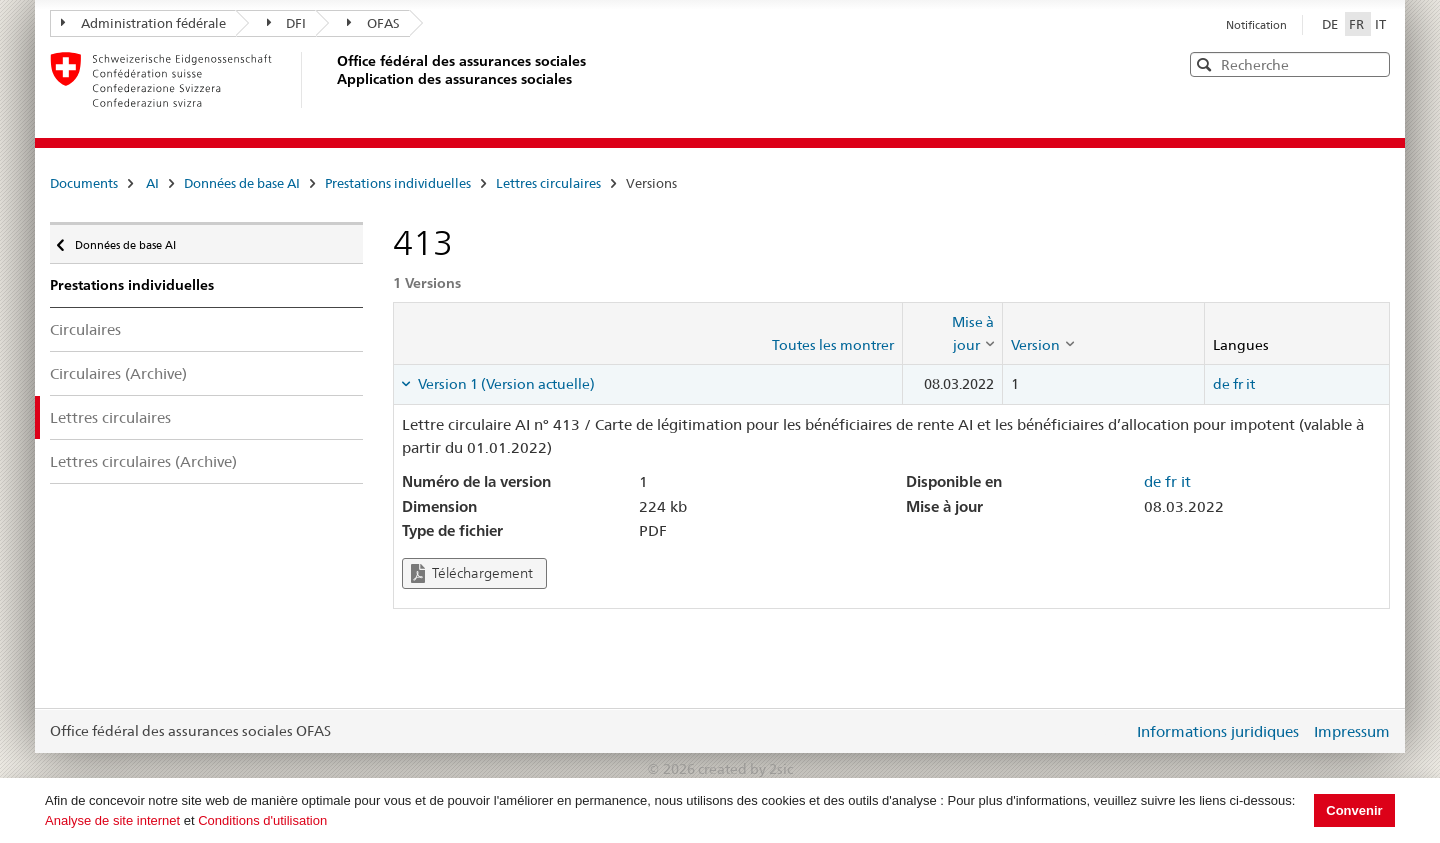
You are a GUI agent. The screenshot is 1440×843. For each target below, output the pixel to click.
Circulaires (85, 329)
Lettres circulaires (548, 183)
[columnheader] (953, 333)
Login (1114, 731)
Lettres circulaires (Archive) (143, 461)
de (1221, 384)
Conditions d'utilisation (262, 820)
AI (152, 183)
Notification (1256, 25)
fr (1238, 384)
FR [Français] (1358, 24)
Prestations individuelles (398, 183)
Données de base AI (242, 183)
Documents (84, 183)
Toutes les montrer (833, 345)
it (1250, 384)
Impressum (1352, 731)
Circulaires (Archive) (118, 373)
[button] (1373, 63)
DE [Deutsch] (1331, 24)
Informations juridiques (1218, 731)
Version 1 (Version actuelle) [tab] (505, 384)
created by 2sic (745, 769)
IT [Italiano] (1380, 24)
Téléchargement (472, 573)
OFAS (373, 23)
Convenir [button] (1354, 810)
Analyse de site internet (112, 820)
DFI (287, 23)
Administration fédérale (143, 23)
